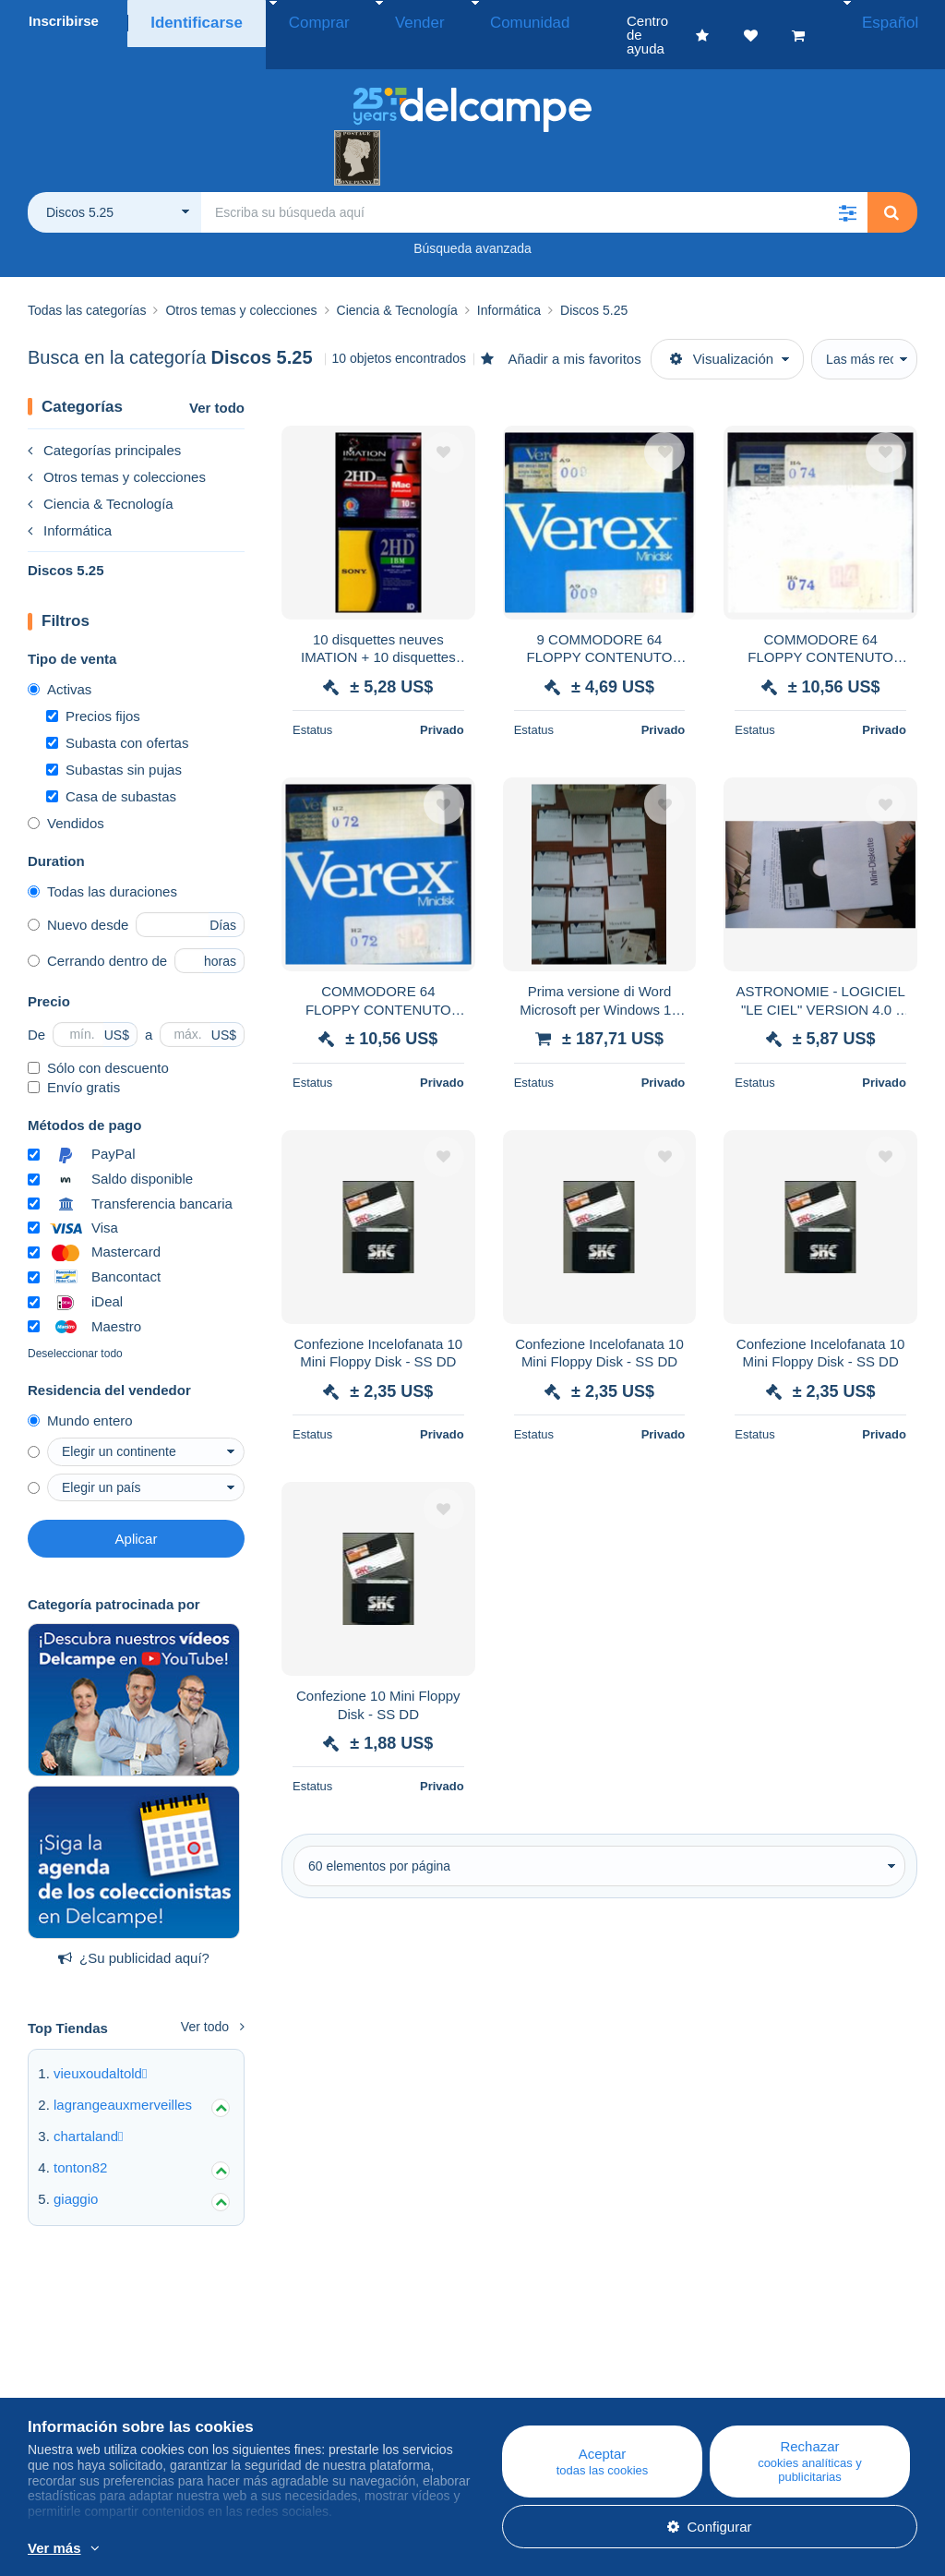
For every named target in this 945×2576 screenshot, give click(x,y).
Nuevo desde (78, 897)
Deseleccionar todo (75, 1325)
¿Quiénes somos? (84, 2364)
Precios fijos (93, 688)
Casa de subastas (111, 768)
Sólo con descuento (98, 1040)
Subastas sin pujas (114, 742)
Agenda (287, 2386)
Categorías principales (104, 422)
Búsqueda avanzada (472, 220)
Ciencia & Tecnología (100, 476)
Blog (286, 2364)
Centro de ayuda (548, 2364)
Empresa (65, 2386)
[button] (847, 184)
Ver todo (217, 380)
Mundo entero (80, 1393)
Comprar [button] (302, 21)
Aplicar (136, 1511)
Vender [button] (384, 21)
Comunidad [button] (473, 21)
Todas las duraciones (102, 864)
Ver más (54, 2548)
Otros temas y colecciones (117, 449)
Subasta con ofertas (117, 715)
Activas (59, 661)
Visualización (721, 331)
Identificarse (192, 21)
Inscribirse (64, 21)
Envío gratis (74, 1059)
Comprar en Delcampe (567, 2386)
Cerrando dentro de (97, 933)
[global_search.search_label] (534, 184)
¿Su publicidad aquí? (133, 1930)
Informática (70, 503)
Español (897, 21)
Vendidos (66, 795)
